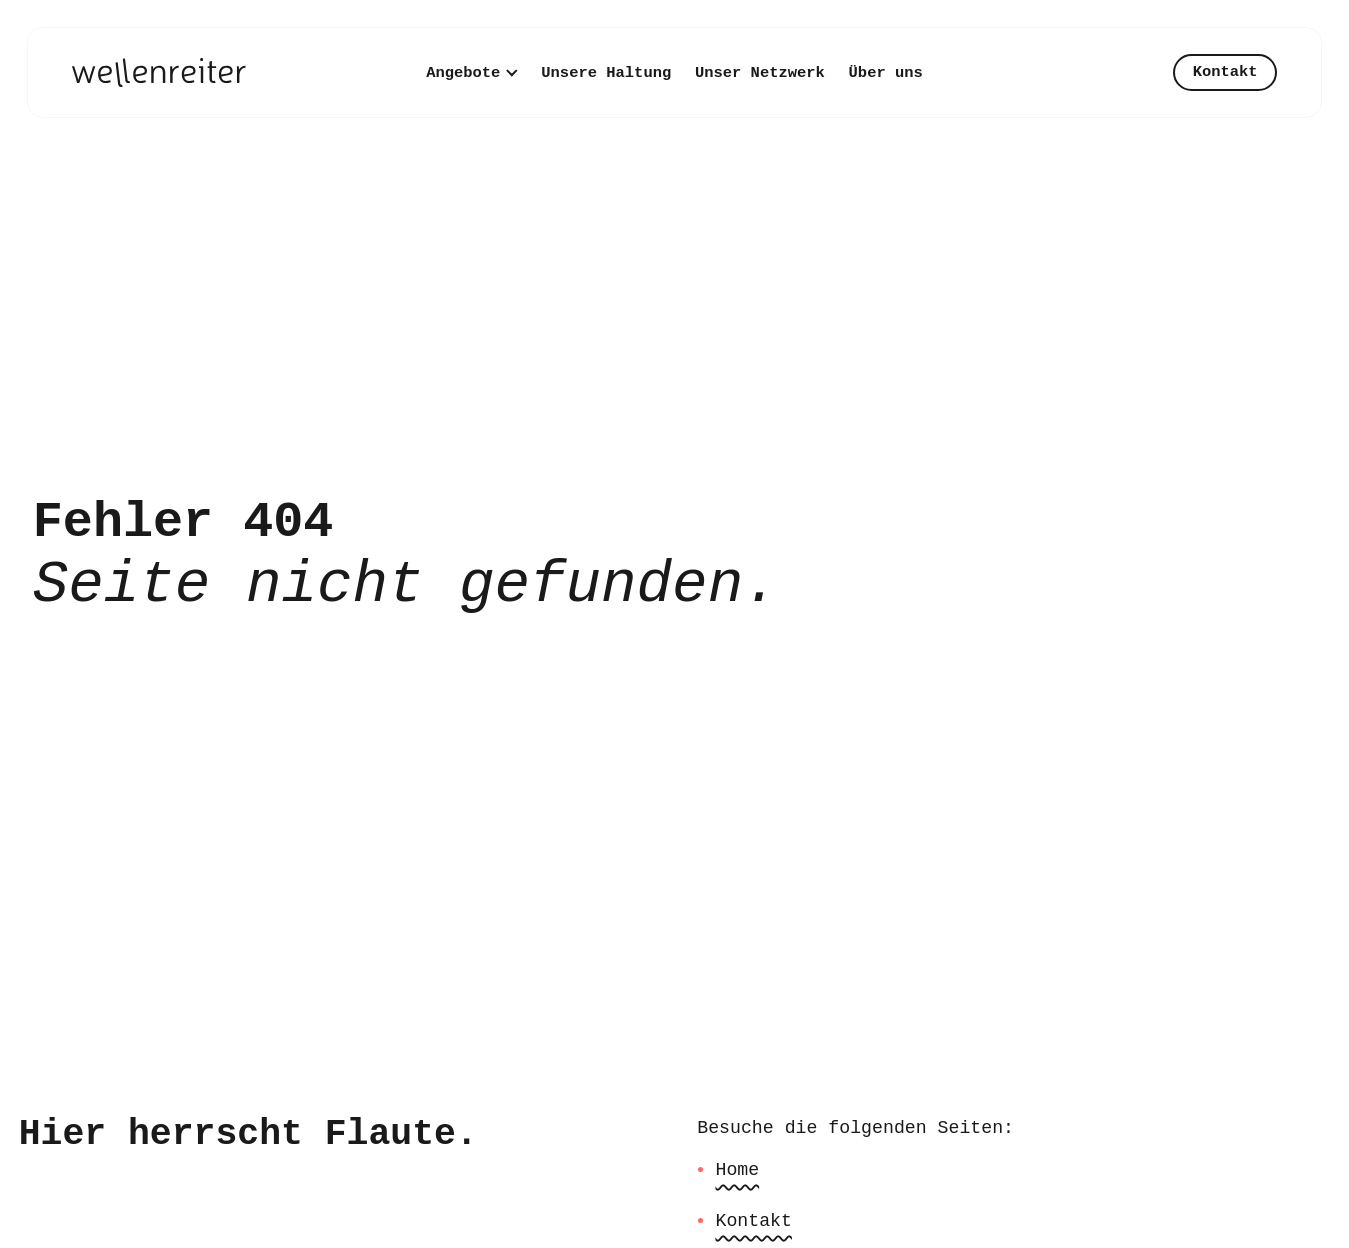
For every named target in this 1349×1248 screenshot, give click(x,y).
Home (737, 1170)
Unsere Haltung (606, 73)
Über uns (886, 73)
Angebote (463, 73)
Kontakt (1225, 72)
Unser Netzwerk (760, 73)
